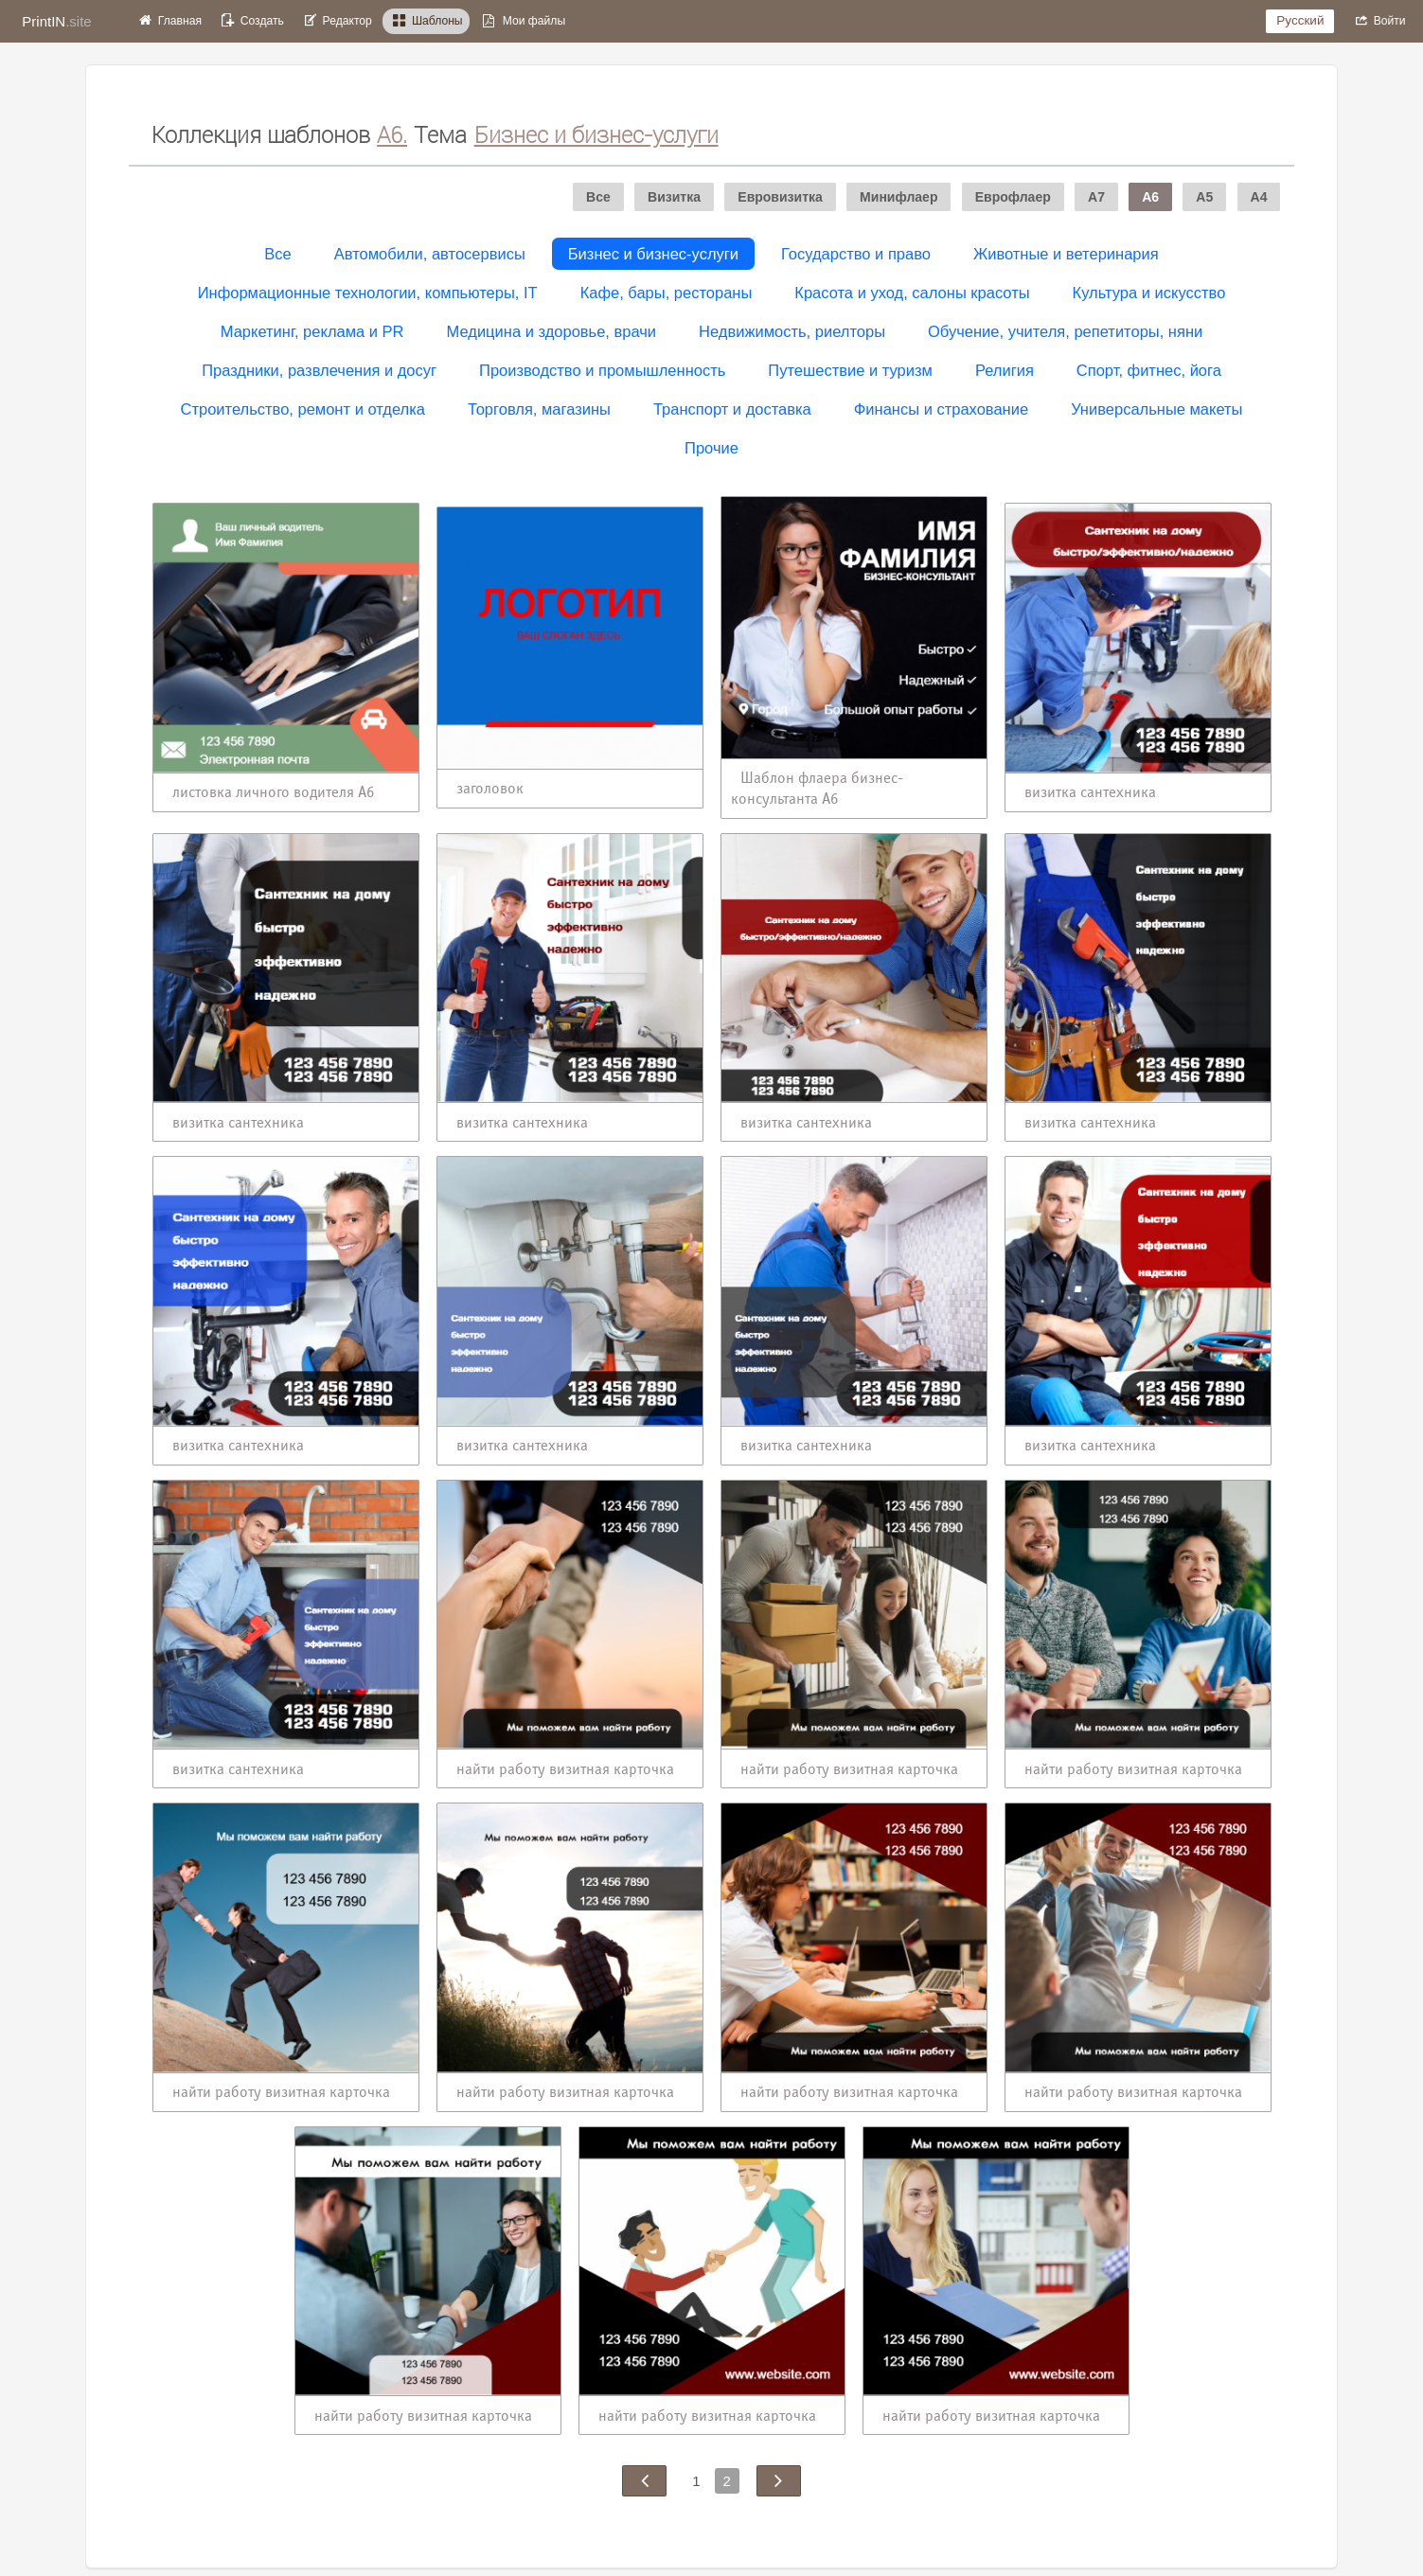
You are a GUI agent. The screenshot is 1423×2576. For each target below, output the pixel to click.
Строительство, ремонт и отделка (303, 408)
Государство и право (856, 253)
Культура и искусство (1149, 292)
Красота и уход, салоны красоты (911, 292)
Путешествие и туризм (850, 370)
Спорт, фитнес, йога (1148, 370)
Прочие (711, 447)
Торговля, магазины (539, 408)
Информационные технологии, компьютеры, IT (368, 292)
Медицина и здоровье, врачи (552, 331)
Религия (1004, 370)
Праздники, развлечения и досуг (319, 370)
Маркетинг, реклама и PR (312, 331)
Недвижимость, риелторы (792, 331)
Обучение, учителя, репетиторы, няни (1065, 331)
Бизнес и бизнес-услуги (653, 253)
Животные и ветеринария (1066, 253)
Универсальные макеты (1156, 408)
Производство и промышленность (602, 370)
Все (277, 253)
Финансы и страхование (941, 408)
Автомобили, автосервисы (429, 253)
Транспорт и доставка (732, 408)
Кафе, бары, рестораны (666, 292)
